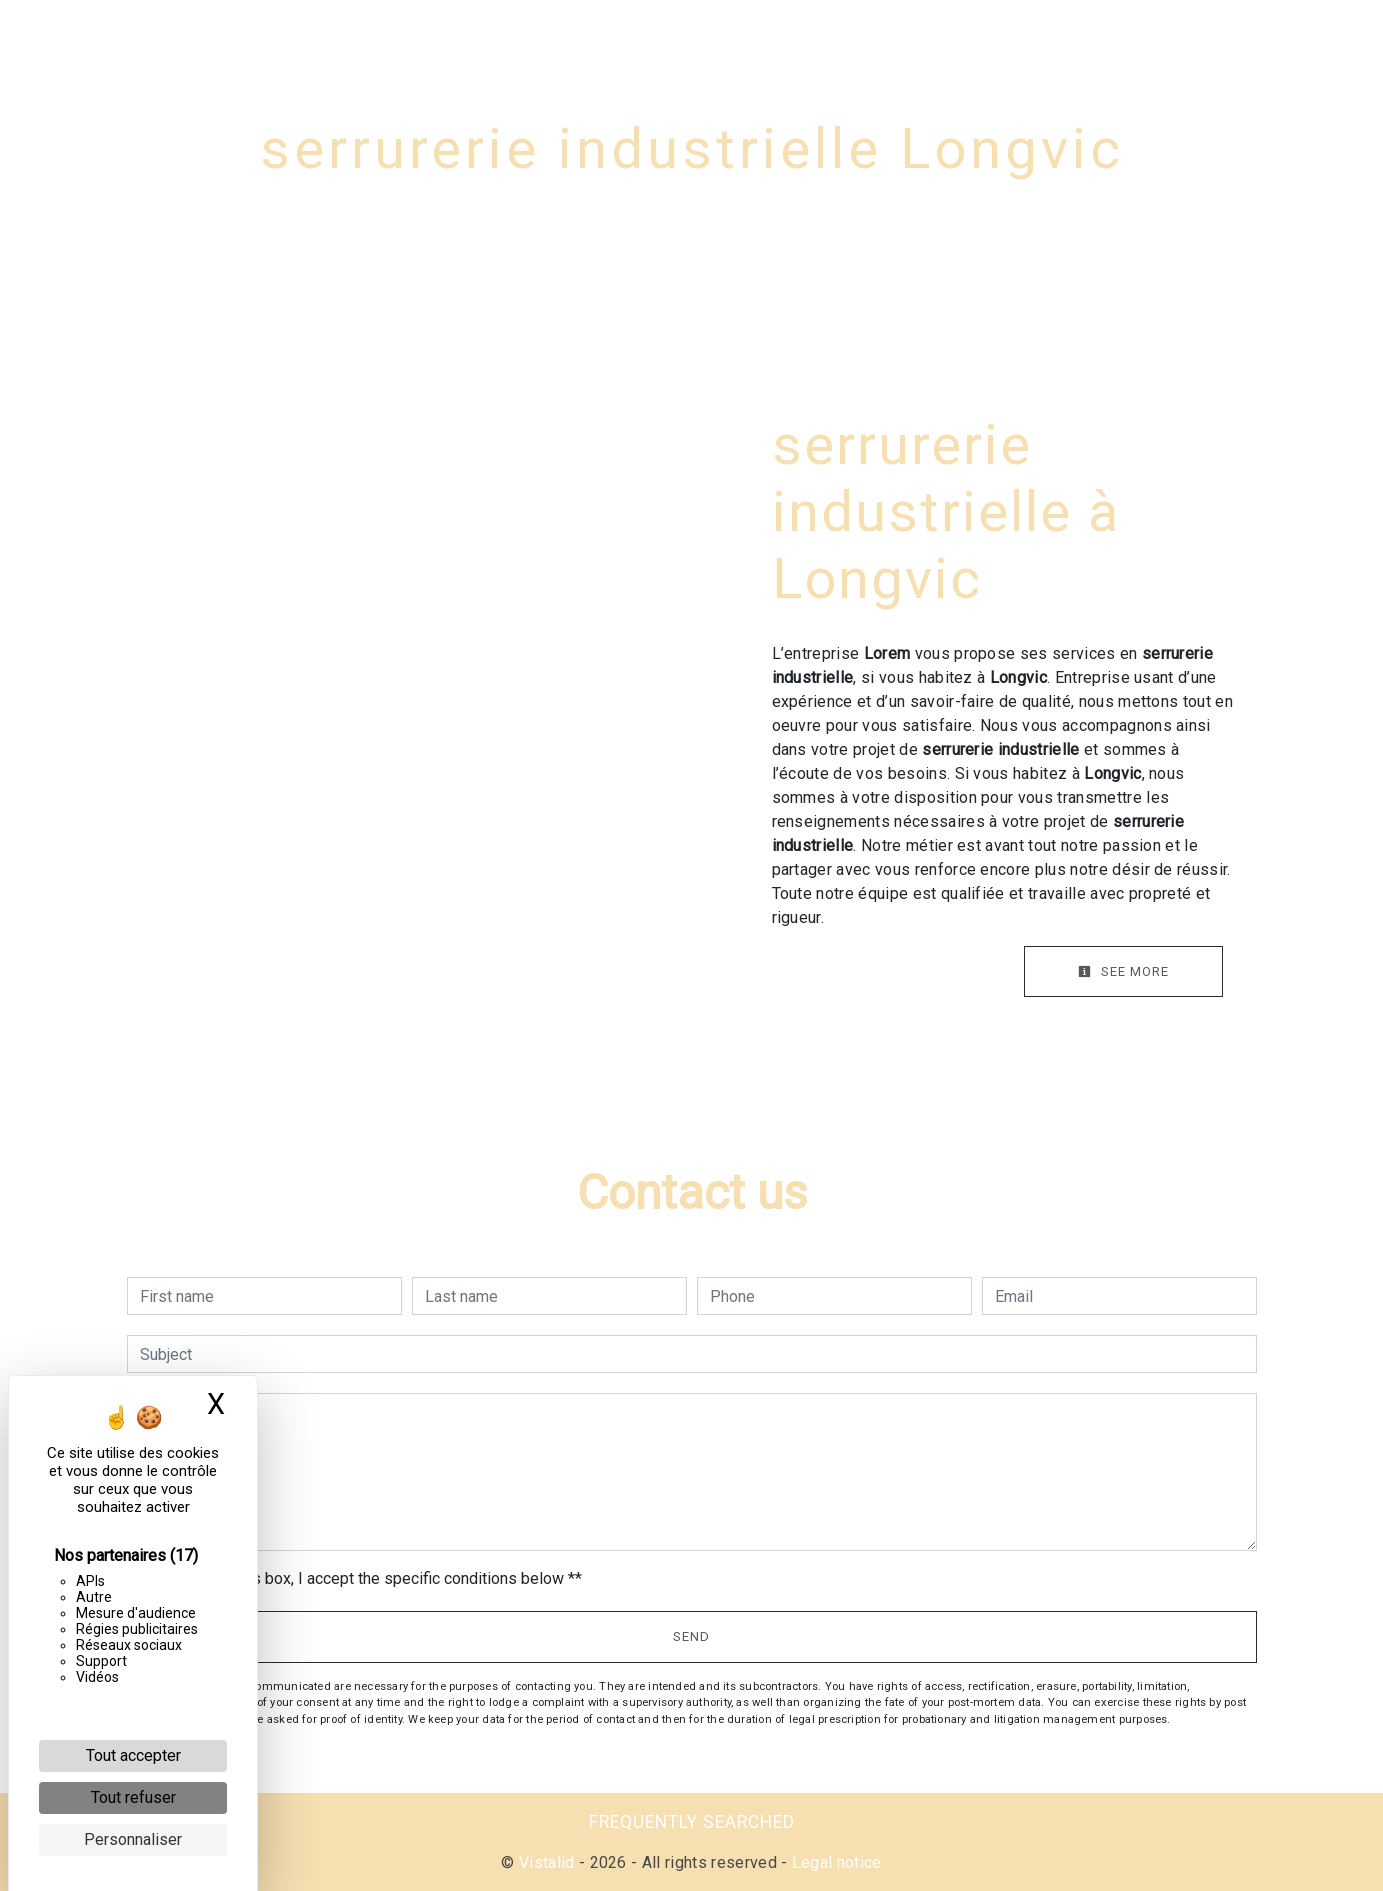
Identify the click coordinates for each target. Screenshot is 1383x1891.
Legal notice (834, 1862)
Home (350, 34)
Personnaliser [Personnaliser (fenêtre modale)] (133, 1839)
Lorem (99, 35)
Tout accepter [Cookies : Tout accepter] (133, 1755)
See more (1123, 971)
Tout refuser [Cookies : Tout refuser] (133, 1797)
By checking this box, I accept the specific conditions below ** (364, 1578)
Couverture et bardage (791, 34)
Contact (1281, 34)
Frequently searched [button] (692, 1822)
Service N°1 (463, 34)
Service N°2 (604, 34)
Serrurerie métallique (1020, 34)
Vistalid (547, 1862)
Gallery (1181, 34)
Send (691, 1636)
